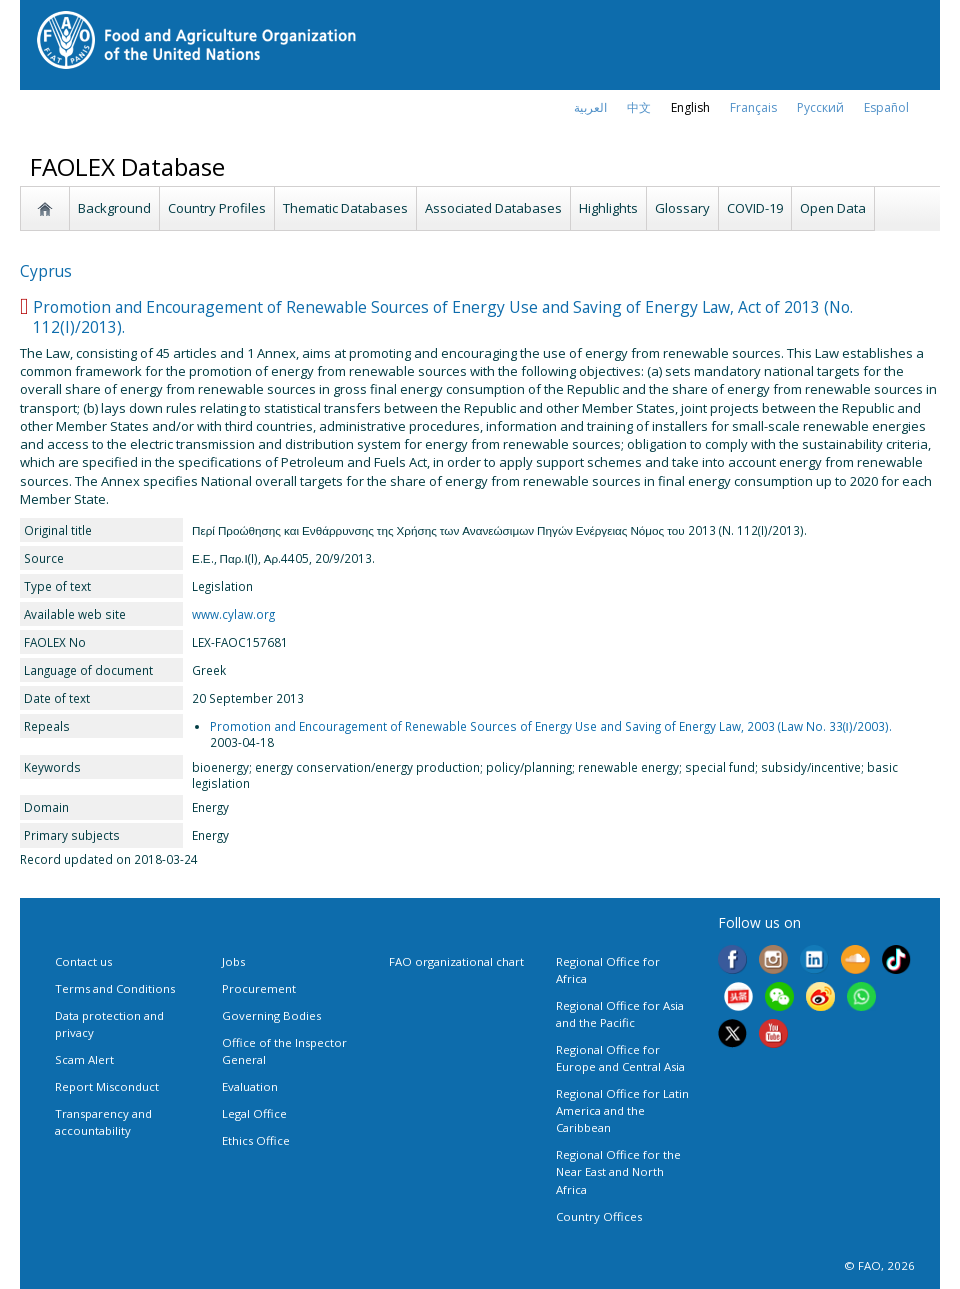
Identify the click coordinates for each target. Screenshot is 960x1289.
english (690, 107)
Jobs (233, 961)
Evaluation (250, 1086)
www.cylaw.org (233, 614)
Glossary (682, 208)
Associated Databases (493, 208)
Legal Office (254, 1113)
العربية (590, 107)
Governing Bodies (271, 1015)
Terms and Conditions (115, 988)
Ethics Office (256, 1140)
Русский (820, 107)
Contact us (83, 961)
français (753, 107)
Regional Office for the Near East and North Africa (618, 1171)
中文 (639, 107)
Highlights (608, 208)
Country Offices (599, 1216)
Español (886, 107)
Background (114, 208)
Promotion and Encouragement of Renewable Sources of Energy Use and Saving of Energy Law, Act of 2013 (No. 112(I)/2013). (443, 317)
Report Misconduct (107, 1086)
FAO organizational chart (456, 961)
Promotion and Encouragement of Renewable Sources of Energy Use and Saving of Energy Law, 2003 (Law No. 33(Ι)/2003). (551, 726)
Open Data (833, 208)
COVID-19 (755, 208)
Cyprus (46, 271)
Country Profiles (217, 208)
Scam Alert (84, 1059)
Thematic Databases (345, 208)
